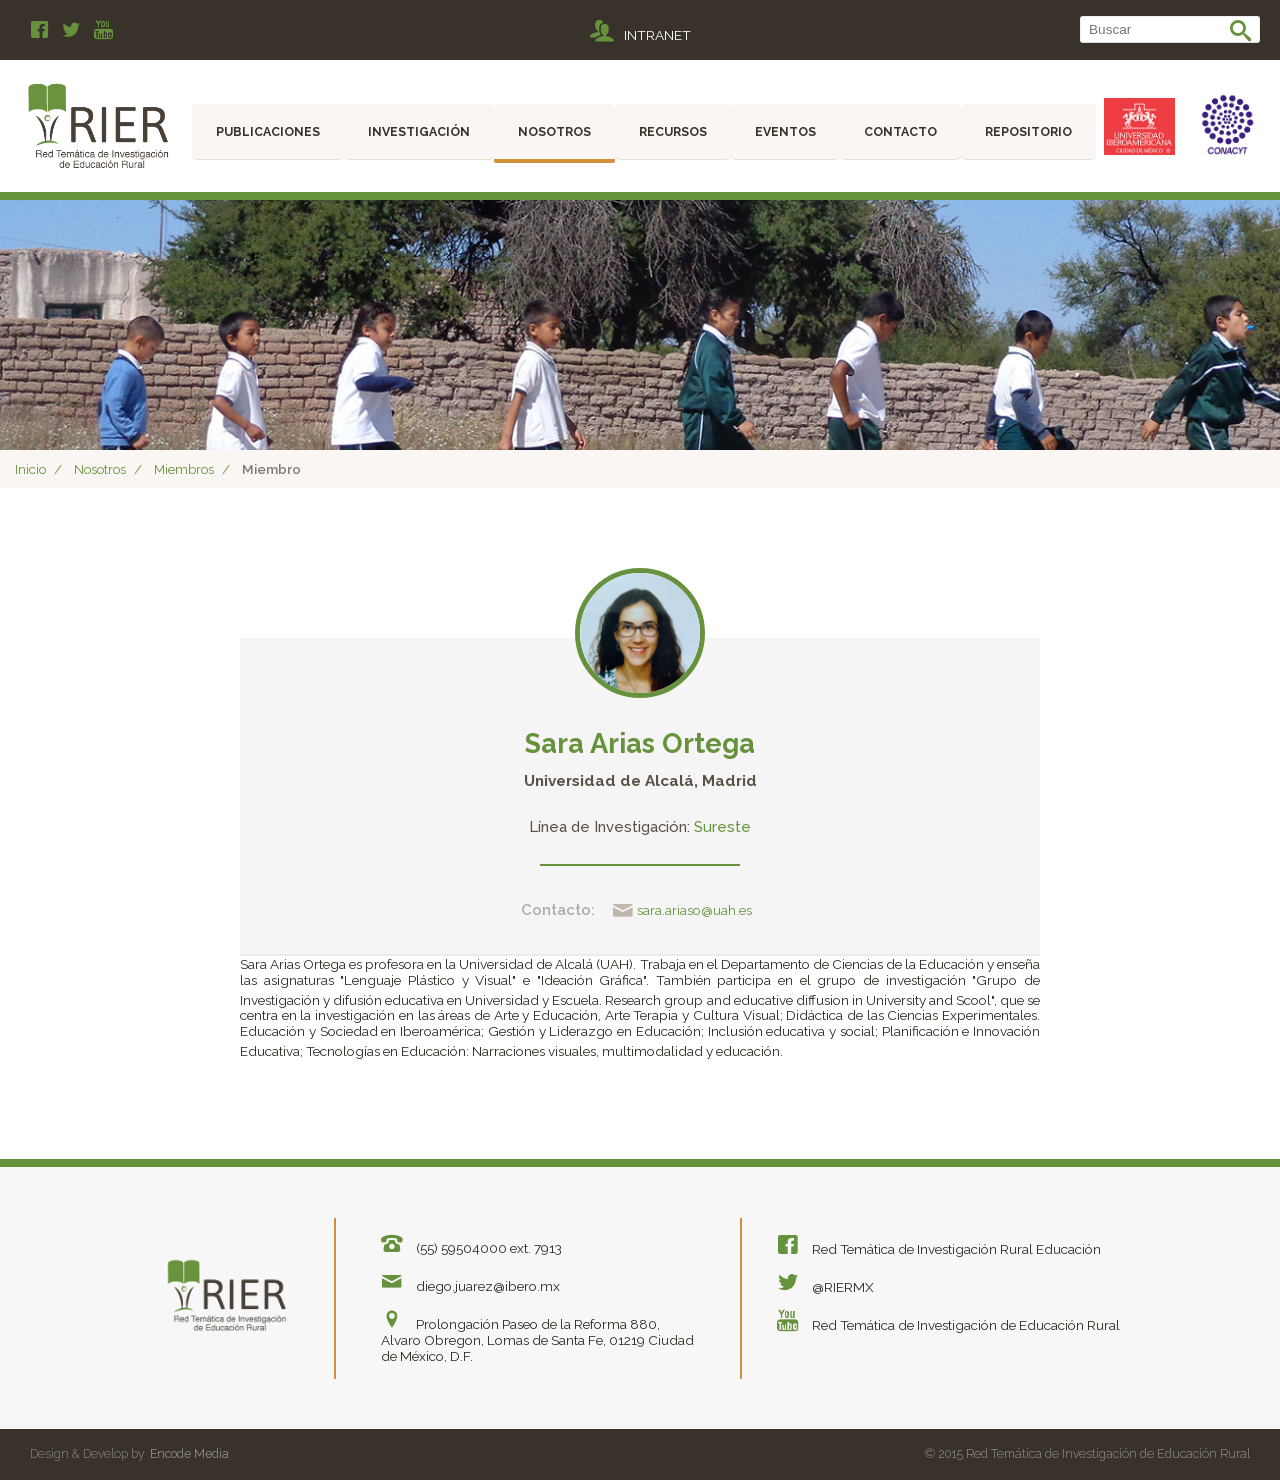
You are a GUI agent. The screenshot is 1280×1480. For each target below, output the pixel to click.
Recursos (673, 131)
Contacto (900, 131)
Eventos (785, 131)
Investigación (419, 131)
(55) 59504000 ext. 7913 (470, 1243)
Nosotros (554, 131)
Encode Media (189, 1447)
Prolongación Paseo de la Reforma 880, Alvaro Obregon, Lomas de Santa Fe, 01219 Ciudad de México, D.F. (537, 1331)
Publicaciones (268, 131)
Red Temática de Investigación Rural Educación (937, 1244)
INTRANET (640, 33)
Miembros (184, 469)
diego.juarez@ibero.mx (469, 1279)
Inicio (30, 469)
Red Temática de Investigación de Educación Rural (947, 1316)
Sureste (722, 827)
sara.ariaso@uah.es (682, 910)
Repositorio (1028, 131)
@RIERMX (824, 1280)
